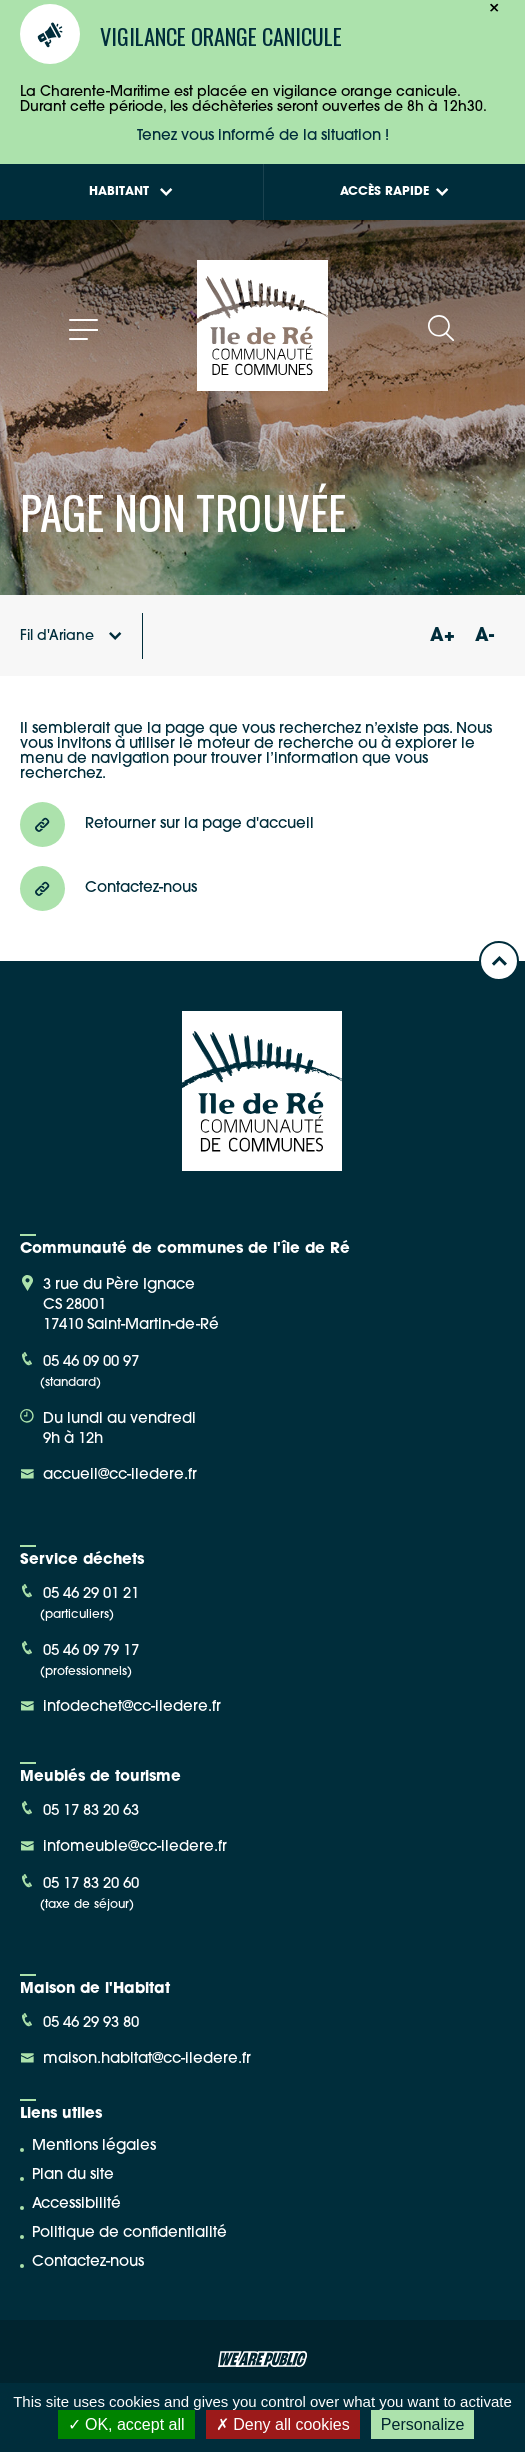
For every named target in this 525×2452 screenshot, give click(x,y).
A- (484, 636)
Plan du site (73, 2175)
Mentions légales (94, 2146)
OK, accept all (126, 2424)
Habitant (131, 192)
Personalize (423, 2424)
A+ (442, 636)
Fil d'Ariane (71, 636)
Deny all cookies (283, 2424)
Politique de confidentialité (129, 2233)
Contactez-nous (88, 2262)
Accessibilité (76, 2204)
